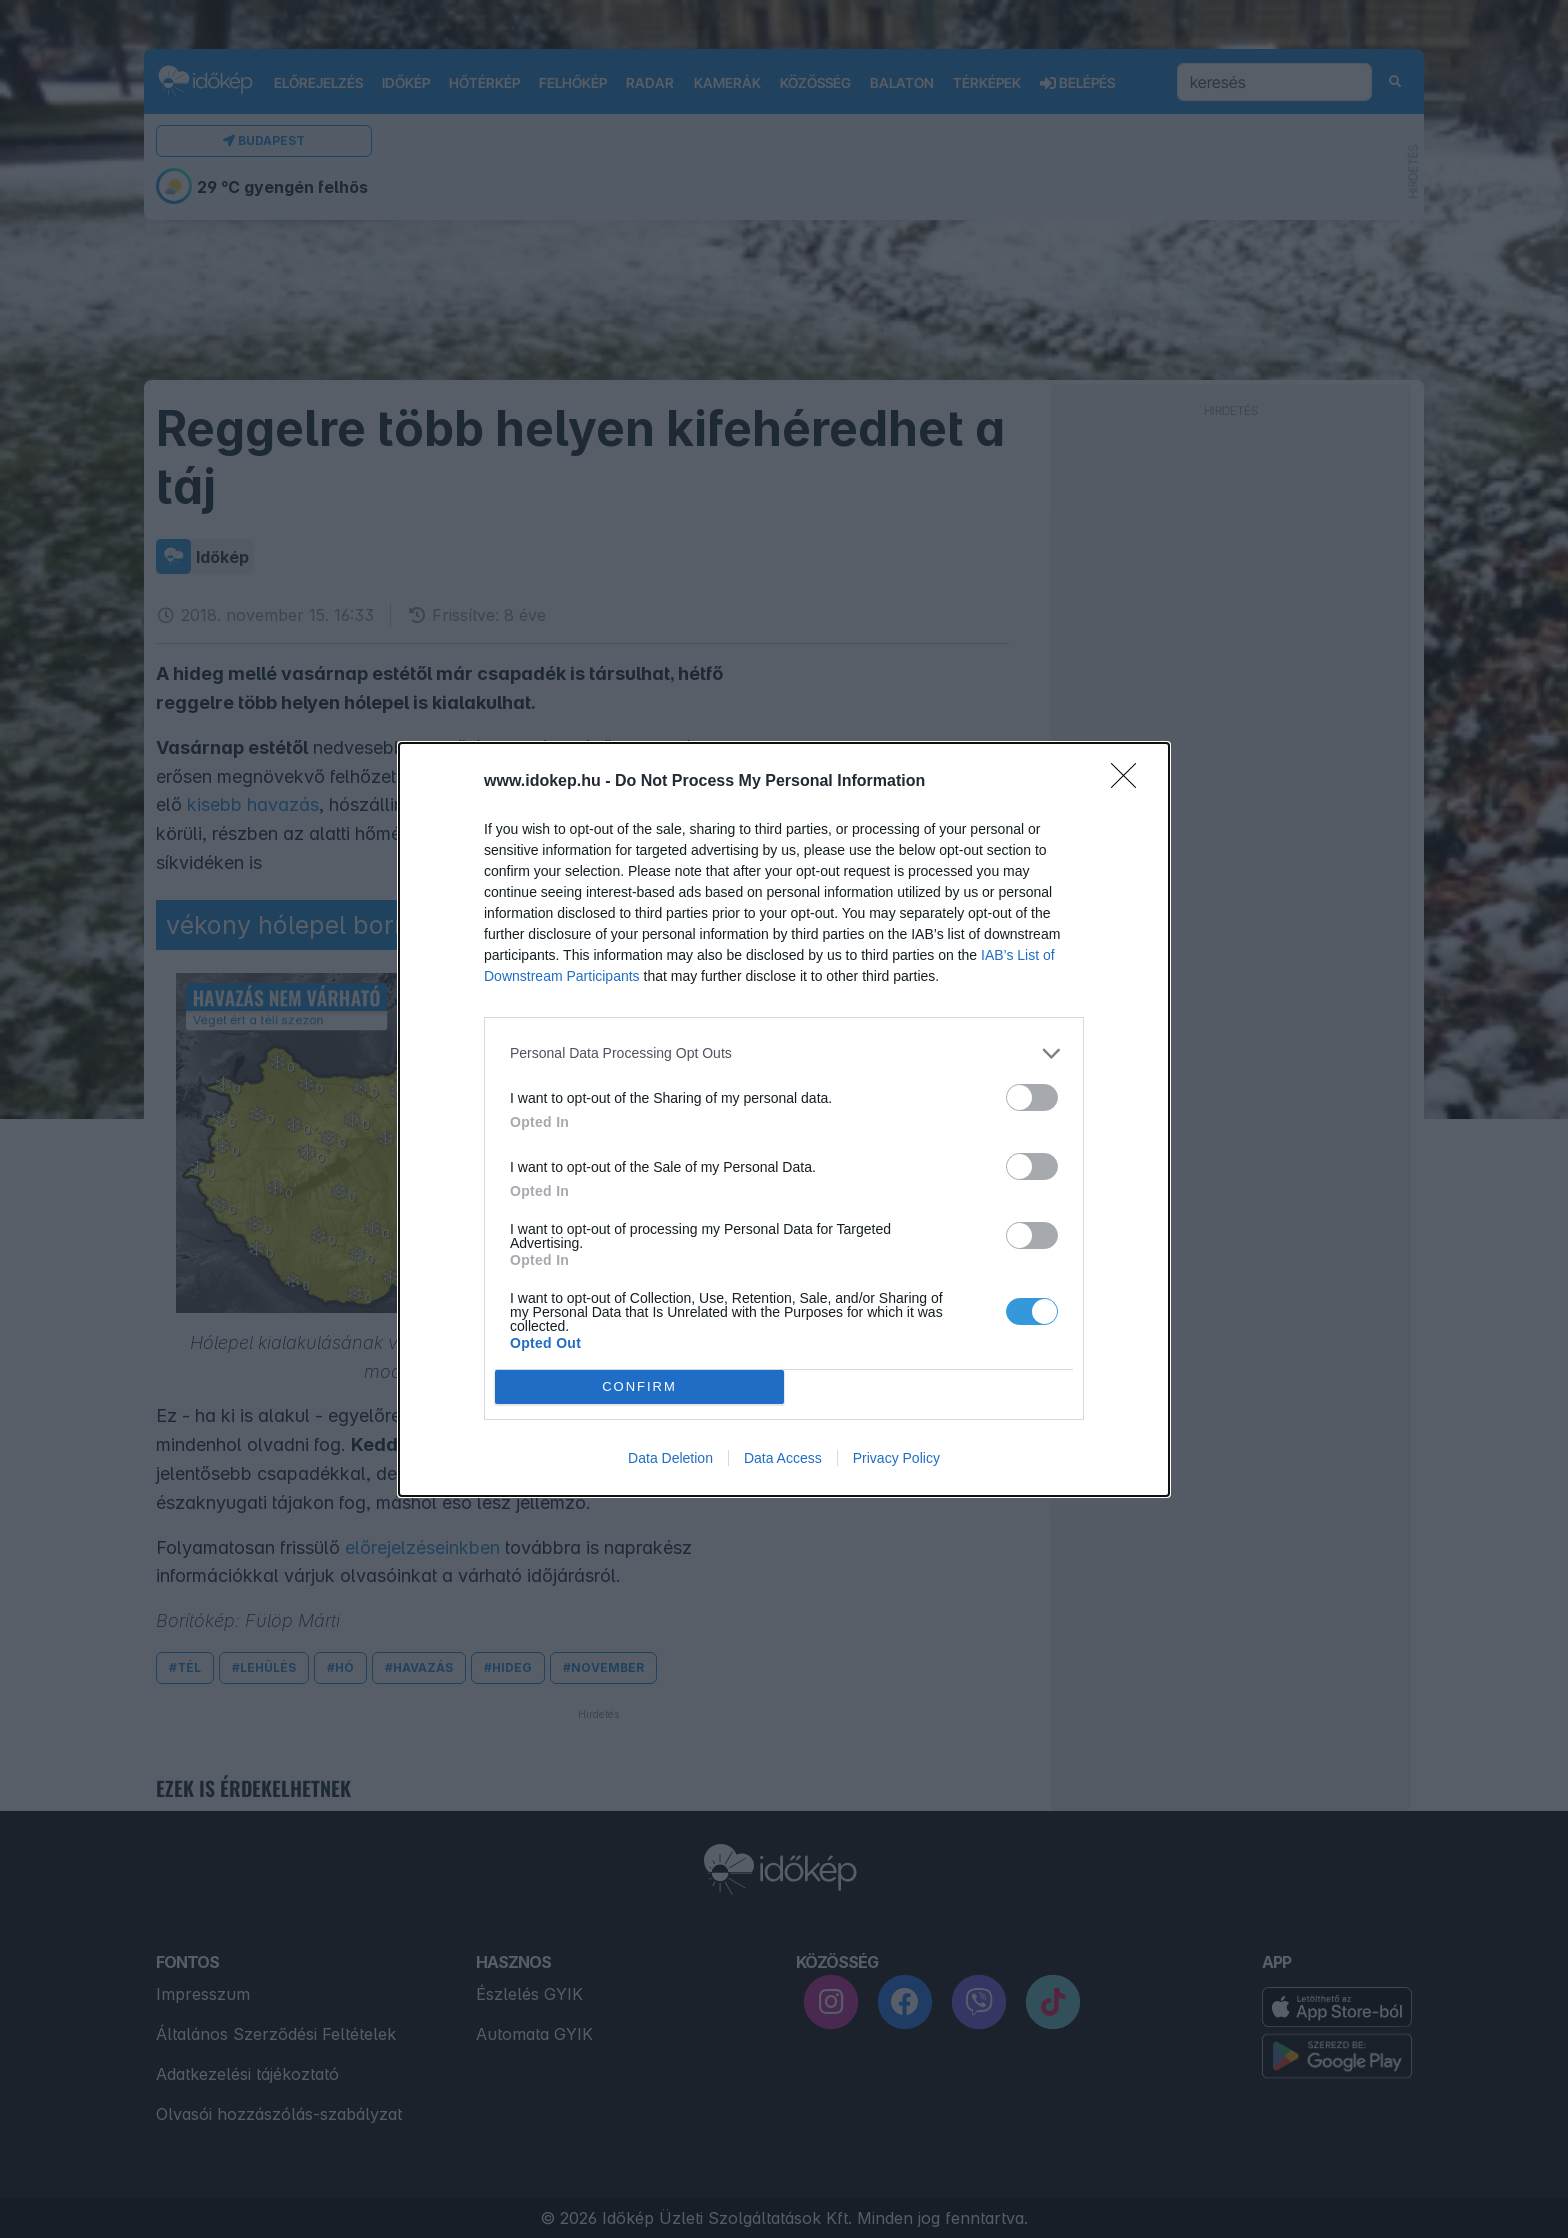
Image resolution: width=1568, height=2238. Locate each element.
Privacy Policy (896, 1458)
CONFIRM (639, 1386)
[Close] (1130, 782)
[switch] (1032, 1097)
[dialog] (784, 1119)
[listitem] (784, 1053)
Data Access (783, 1458)
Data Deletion (670, 1458)
